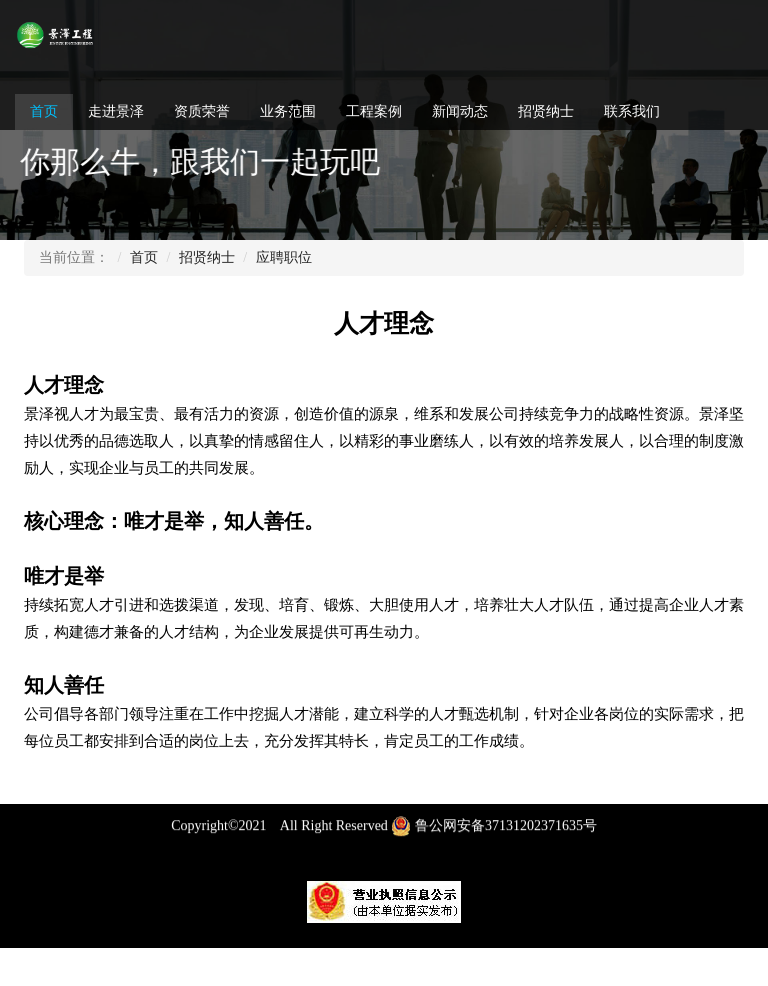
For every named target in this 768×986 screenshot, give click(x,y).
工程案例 (374, 111)
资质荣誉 (202, 111)
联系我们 (632, 111)
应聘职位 (284, 257)
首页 (44, 111)
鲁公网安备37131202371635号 (494, 834)
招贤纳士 (546, 111)
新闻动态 (460, 111)
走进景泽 (116, 111)
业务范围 (288, 111)
